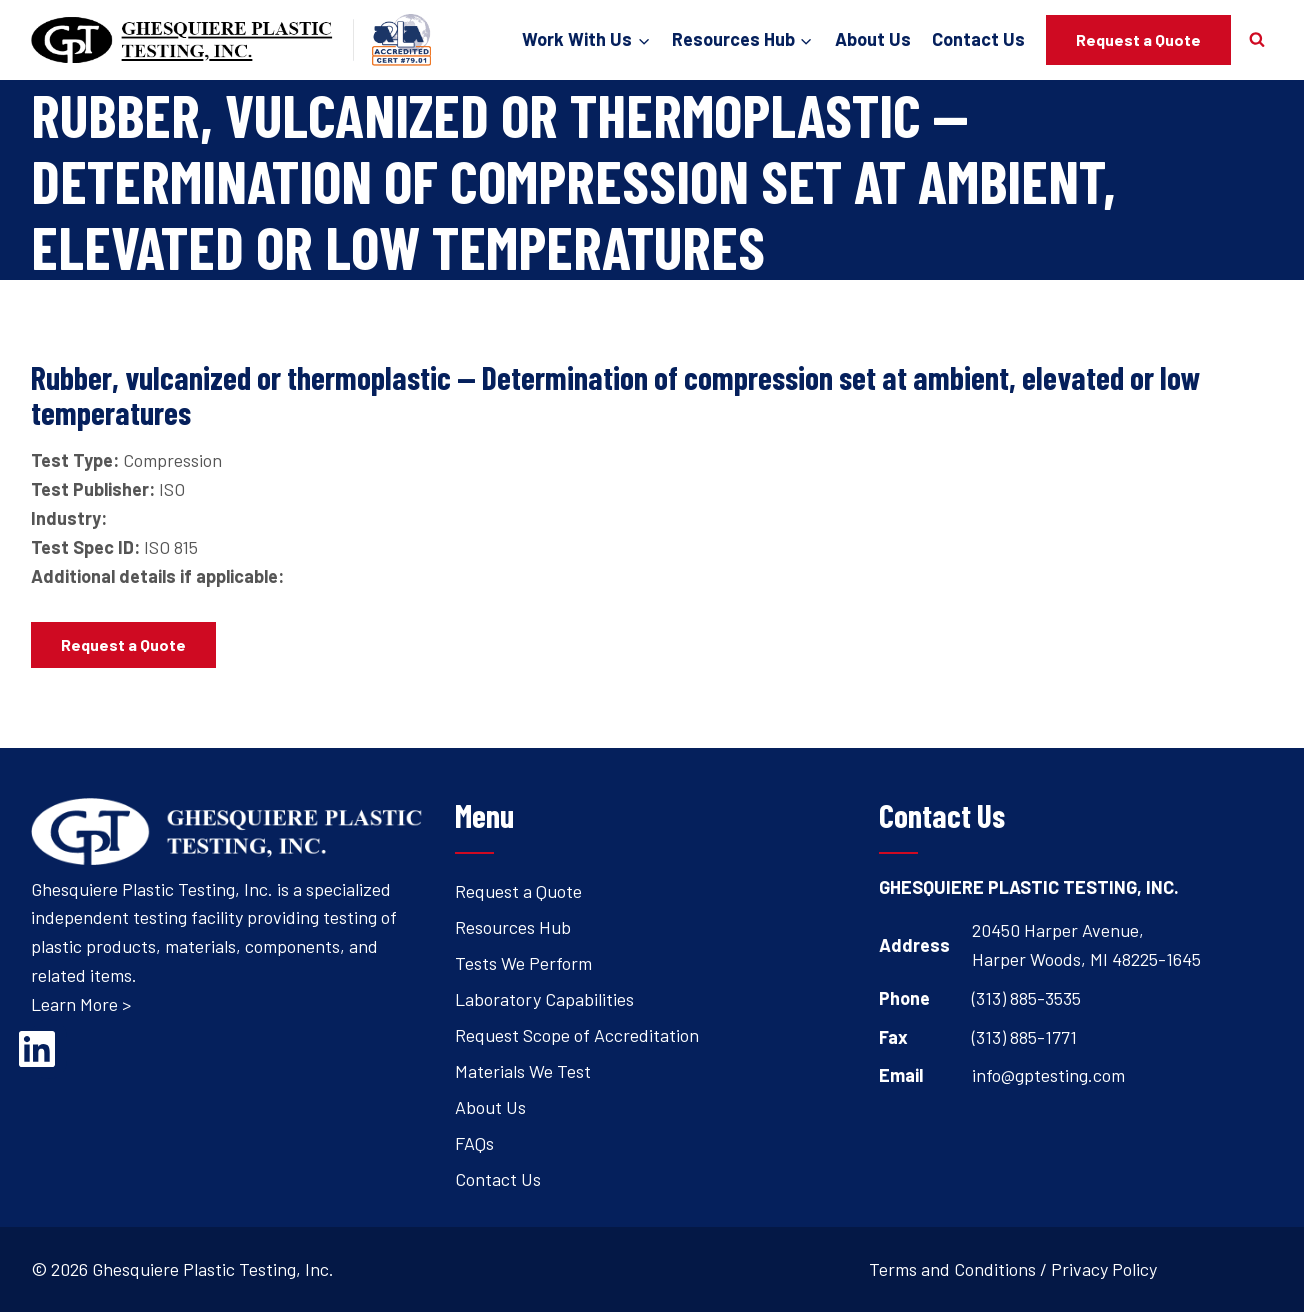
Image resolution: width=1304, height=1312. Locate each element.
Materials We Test (523, 1071)
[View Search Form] (1257, 40)
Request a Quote (1138, 39)
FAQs (474, 1143)
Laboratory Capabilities (544, 999)
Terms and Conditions (952, 1269)
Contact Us (978, 39)
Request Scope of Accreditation (577, 1035)
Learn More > (81, 1004)
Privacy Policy (1104, 1269)
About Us (873, 39)
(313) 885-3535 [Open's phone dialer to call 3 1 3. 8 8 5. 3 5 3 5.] (1026, 998)
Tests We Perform (523, 963)
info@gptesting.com (1048, 1075)
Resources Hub (513, 927)
